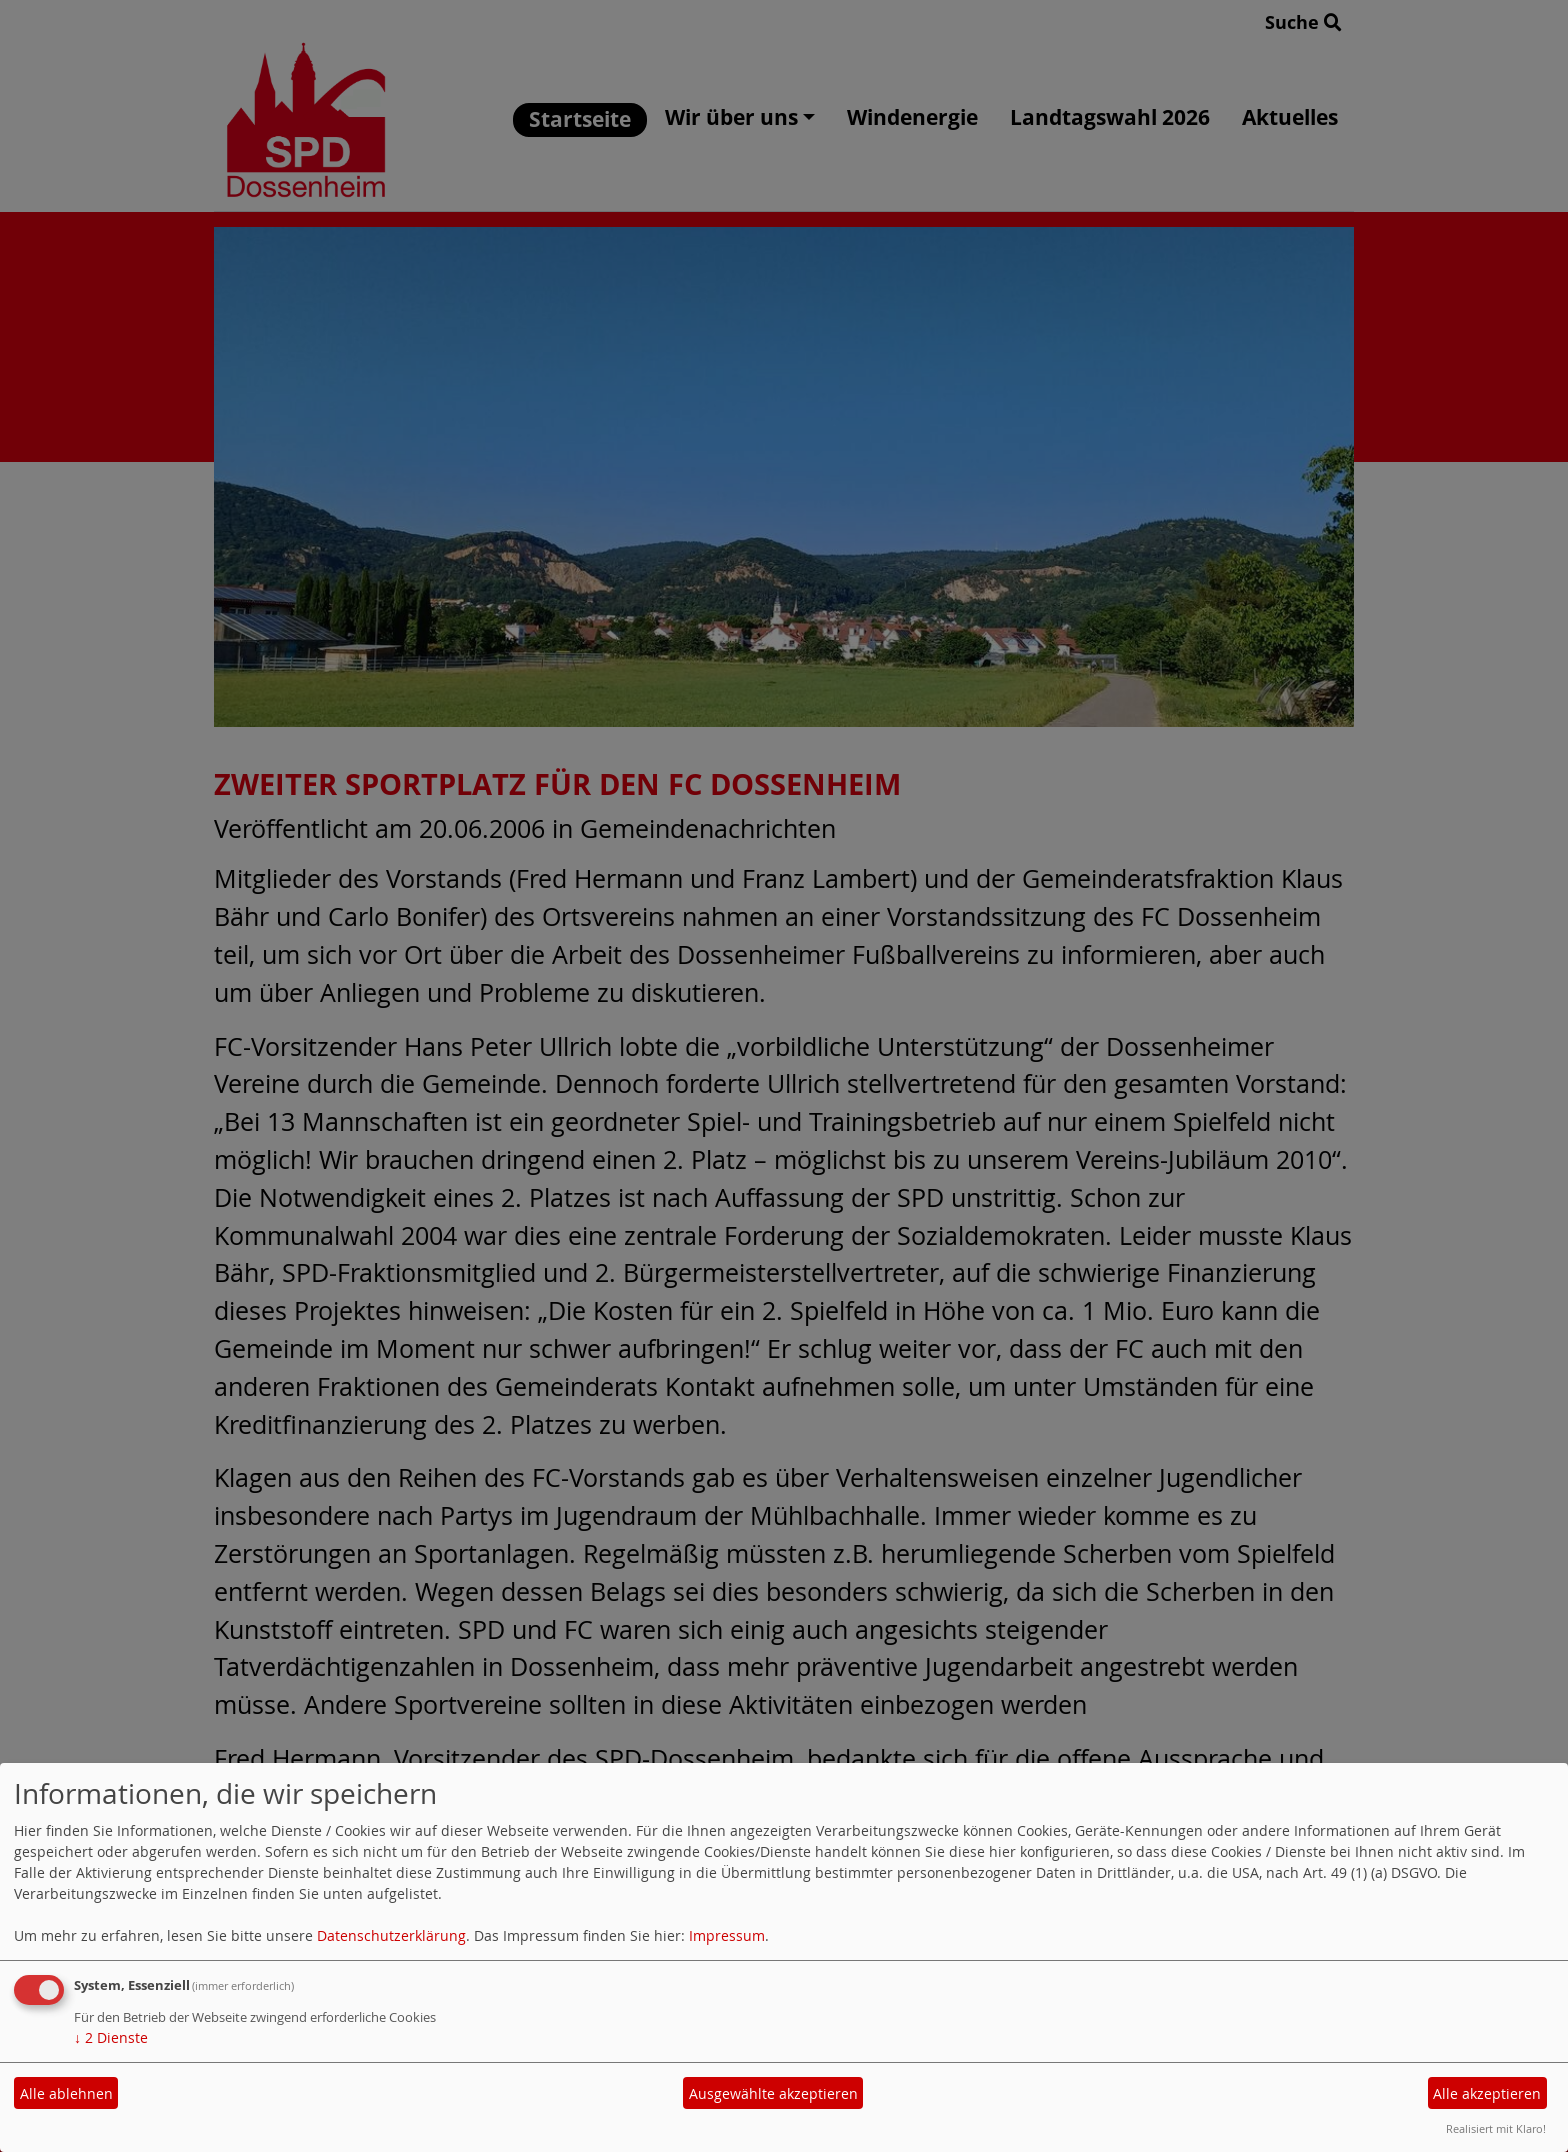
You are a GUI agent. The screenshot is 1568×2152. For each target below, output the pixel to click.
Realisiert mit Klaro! (1496, 2128)
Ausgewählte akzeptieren (773, 2093)
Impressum (727, 1935)
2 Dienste (111, 2037)
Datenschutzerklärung (391, 1935)
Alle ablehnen (66, 2093)
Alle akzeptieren (1487, 2093)
